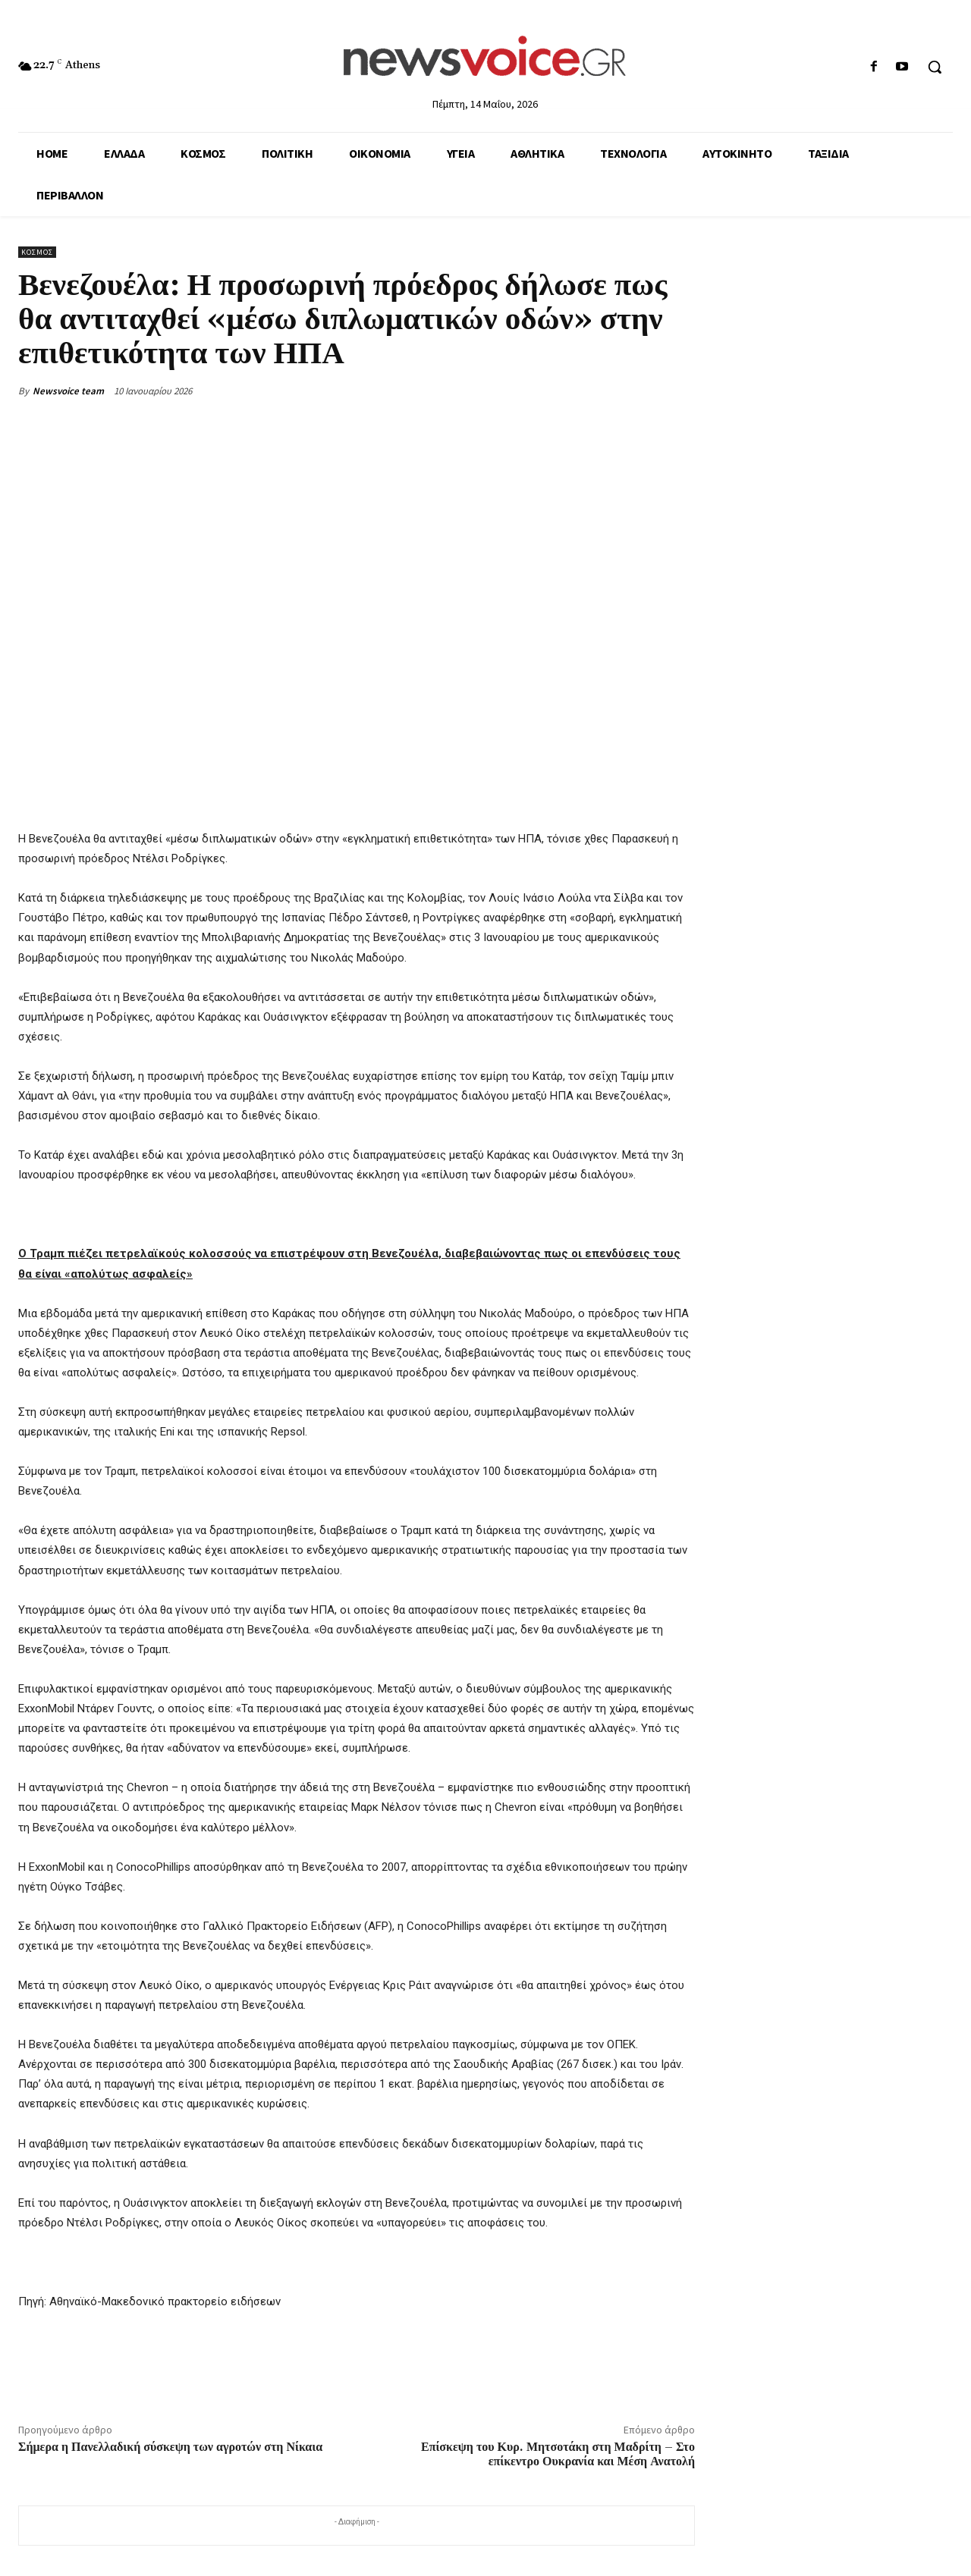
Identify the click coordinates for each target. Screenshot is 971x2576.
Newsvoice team (68, 390)
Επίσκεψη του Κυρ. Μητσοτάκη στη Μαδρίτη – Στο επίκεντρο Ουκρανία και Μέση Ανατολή (558, 2454)
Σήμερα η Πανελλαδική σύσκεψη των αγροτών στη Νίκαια (170, 2447)
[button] (934, 67)
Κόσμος (37, 252)
